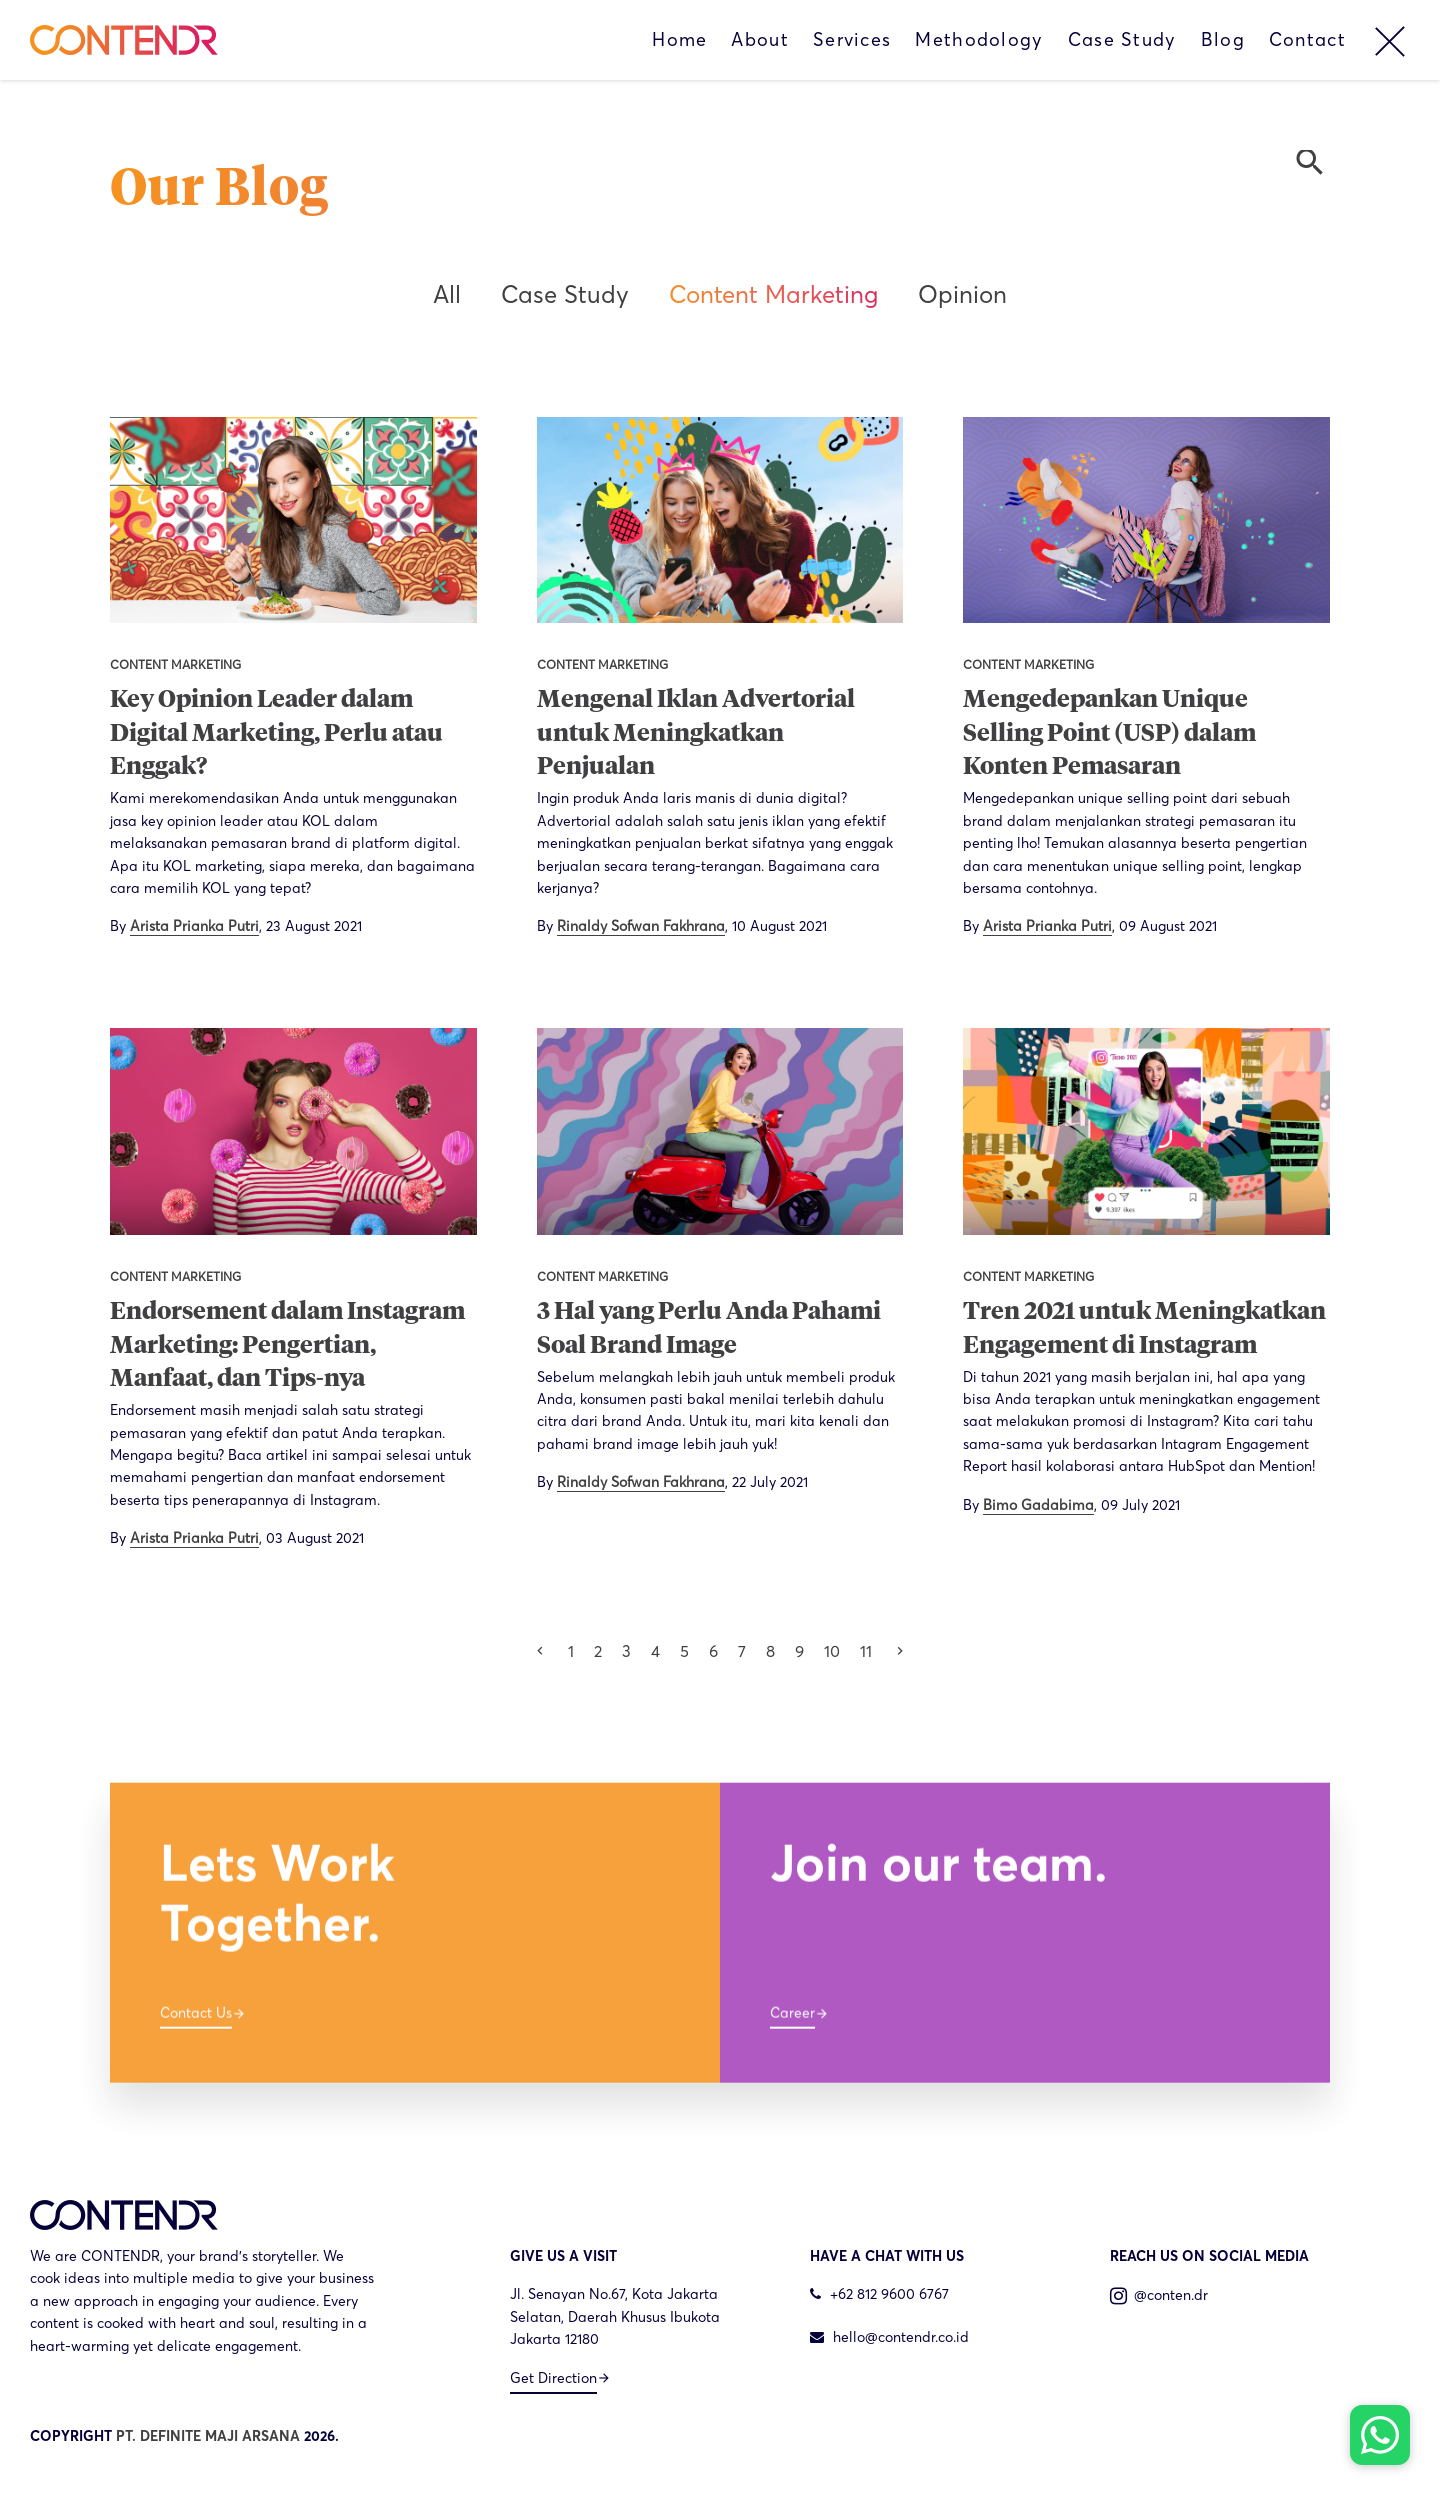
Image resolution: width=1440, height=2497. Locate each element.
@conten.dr (1159, 2295)
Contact (1307, 39)
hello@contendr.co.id (889, 2337)
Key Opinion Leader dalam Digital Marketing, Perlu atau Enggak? (276, 733)
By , (236, 926)
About (760, 39)
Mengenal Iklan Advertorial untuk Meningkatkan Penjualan (696, 733)
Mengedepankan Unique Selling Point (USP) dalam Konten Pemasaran (1109, 733)
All (447, 294)
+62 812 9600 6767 (879, 2294)
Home (679, 39)
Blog (1223, 39)
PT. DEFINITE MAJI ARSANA (208, 2436)
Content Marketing (773, 294)
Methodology (979, 39)
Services (852, 39)
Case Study (1122, 39)
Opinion (962, 294)
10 (832, 1651)
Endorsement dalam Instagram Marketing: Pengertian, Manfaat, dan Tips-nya (287, 1345)
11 (866, 1651)
